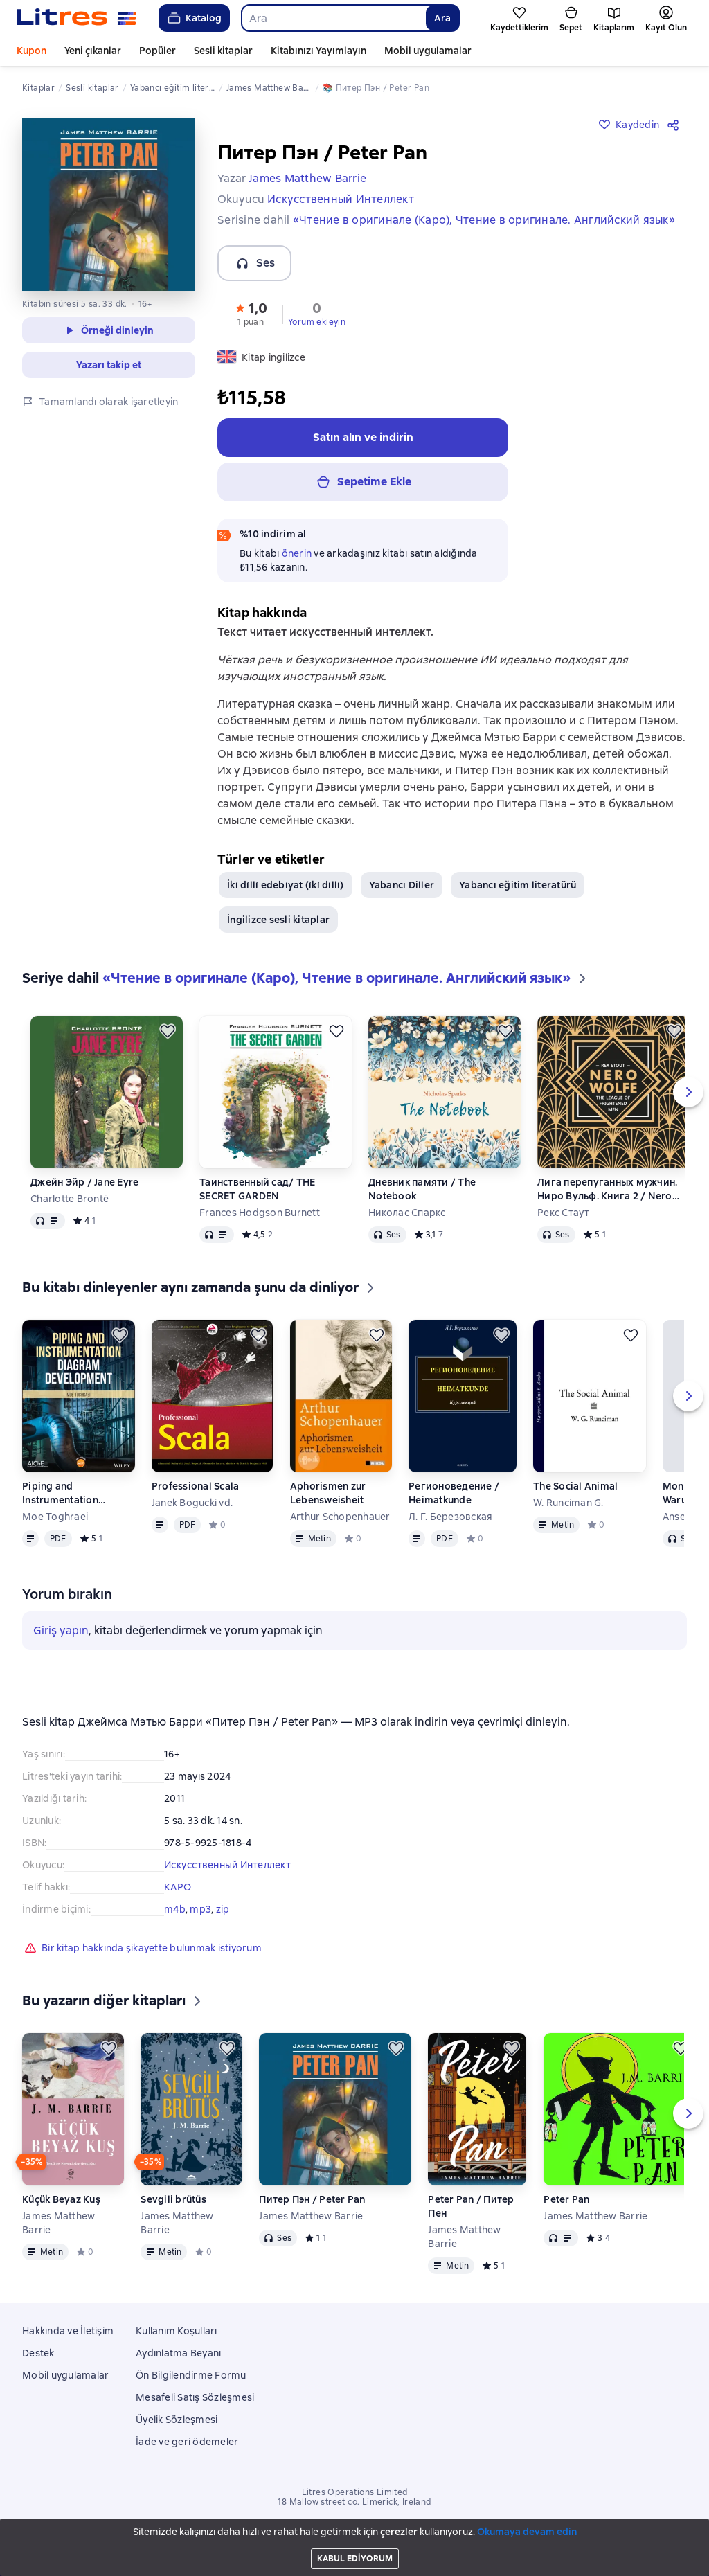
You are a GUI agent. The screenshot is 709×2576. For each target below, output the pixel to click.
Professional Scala (196, 1486)
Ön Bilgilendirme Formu (191, 2375)
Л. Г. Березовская (450, 1516)
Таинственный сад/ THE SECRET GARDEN (257, 1189)
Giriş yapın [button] (61, 1630)
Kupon (31, 50)
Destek (38, 2353)
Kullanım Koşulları (176, 2331)
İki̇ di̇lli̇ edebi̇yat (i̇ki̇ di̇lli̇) (285, 885)
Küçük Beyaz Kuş (61, 2199)
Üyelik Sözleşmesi (176, 2419)
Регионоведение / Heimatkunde (454, 1493)
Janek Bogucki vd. (192, 1502)
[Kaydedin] (167, 1031)
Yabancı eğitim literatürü (517, 885)
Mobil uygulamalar (428, 50)
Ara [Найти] (442, 18)
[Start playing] (33, 2552)
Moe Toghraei (55, 1516)
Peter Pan (566, 2199)
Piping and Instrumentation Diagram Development (76, 1493)
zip (223, 1909)
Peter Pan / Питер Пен (471, 2206)
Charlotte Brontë (69, 1198)
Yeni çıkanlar (92, 50)
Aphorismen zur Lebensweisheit (328, 1493)
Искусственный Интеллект (227, 1865)
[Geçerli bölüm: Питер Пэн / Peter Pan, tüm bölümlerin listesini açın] (102, 2551)
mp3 (200, 1909)
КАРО (177, 1887)
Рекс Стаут (563, 1212)
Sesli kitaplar (223, 50)
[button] (250, 313)
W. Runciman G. (568, 1502)
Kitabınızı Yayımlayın (318, 50)
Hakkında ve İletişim (68, 2331)
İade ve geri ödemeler (187, 2441)
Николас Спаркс (407, 1212)
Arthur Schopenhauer (340, 1516)
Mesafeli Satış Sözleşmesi (195, 2397)
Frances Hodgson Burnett (259, 1212)
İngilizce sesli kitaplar (278, 919)
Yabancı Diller (402, 885)
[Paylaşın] (675, 125)
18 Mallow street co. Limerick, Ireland (354, 2502)
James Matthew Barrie (58, 2223)
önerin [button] (297, 553)
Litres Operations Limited (355, 2492)
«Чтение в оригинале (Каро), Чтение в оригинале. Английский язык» (484, 220)
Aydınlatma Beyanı (178, 2353)
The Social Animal (575, 1486)
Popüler (157, 50)
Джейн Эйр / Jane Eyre (84, 1182)
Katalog (193, 18)
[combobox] (333, 18)
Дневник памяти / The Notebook (422, 1189)
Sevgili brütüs (173, 2199)
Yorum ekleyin (316, 322)
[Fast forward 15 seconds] (80, 2551)
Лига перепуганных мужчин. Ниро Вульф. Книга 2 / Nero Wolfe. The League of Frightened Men (607, 1189)
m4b (175, 1909)
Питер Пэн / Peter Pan (312, 2199)
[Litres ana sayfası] (76, 18)
